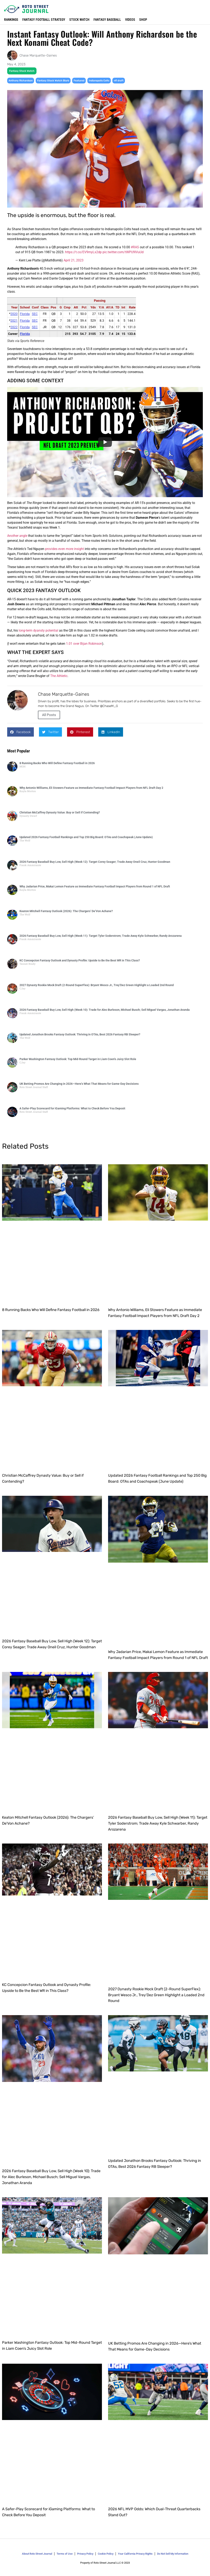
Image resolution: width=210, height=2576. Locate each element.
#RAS (135, 247)
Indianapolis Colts (99, 80)
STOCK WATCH (79, 20)
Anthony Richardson (21, 80)
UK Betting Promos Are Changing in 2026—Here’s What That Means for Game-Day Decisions (79, 1083)
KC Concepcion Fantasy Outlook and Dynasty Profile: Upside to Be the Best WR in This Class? (79, 960)
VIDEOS (130, 20)
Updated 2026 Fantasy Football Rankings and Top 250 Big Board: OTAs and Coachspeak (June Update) (86, 837)
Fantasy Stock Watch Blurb (53, 80)
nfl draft (118, 80)
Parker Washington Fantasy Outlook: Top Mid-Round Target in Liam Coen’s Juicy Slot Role (77, 1059)
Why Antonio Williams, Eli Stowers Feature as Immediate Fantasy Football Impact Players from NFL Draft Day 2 (91, 787)
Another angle (17, 536)
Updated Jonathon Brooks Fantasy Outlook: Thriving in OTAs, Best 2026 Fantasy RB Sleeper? (79, 1034)
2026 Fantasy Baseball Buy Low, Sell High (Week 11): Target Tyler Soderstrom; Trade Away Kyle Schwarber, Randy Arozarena (100, 935)
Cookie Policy (105, 2553)
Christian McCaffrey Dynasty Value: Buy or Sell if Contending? (59, 812)
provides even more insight (64, 549)
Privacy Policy (85, 2553)
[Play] (105, 442)
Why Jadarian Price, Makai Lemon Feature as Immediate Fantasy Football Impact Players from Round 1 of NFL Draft (94, 886)
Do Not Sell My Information (172, 2553)
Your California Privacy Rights (135, 2553)
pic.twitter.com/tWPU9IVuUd (123, 252)
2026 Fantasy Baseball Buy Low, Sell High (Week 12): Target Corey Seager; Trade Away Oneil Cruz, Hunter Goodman (94, 861)
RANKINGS (11, 20)
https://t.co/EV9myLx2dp (83, 252)
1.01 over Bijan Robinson (84, 644)
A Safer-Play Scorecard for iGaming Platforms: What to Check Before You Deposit (72, 1108)
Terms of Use (65, 2553)
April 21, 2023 (73, 260)
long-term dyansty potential (38, 630)
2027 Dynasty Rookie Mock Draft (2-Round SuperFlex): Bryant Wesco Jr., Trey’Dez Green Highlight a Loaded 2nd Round (96, 985)
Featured (79, 80)
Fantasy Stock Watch (21, 70)
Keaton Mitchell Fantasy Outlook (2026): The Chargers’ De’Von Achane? (66, 911)
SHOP (143, 20)
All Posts (49, 715)
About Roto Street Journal (37, 2553)
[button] (20, 732)
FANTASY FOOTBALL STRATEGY (43, 20)
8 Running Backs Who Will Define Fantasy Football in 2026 (57, 763)
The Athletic (58, 676)
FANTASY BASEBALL (107, 20)
